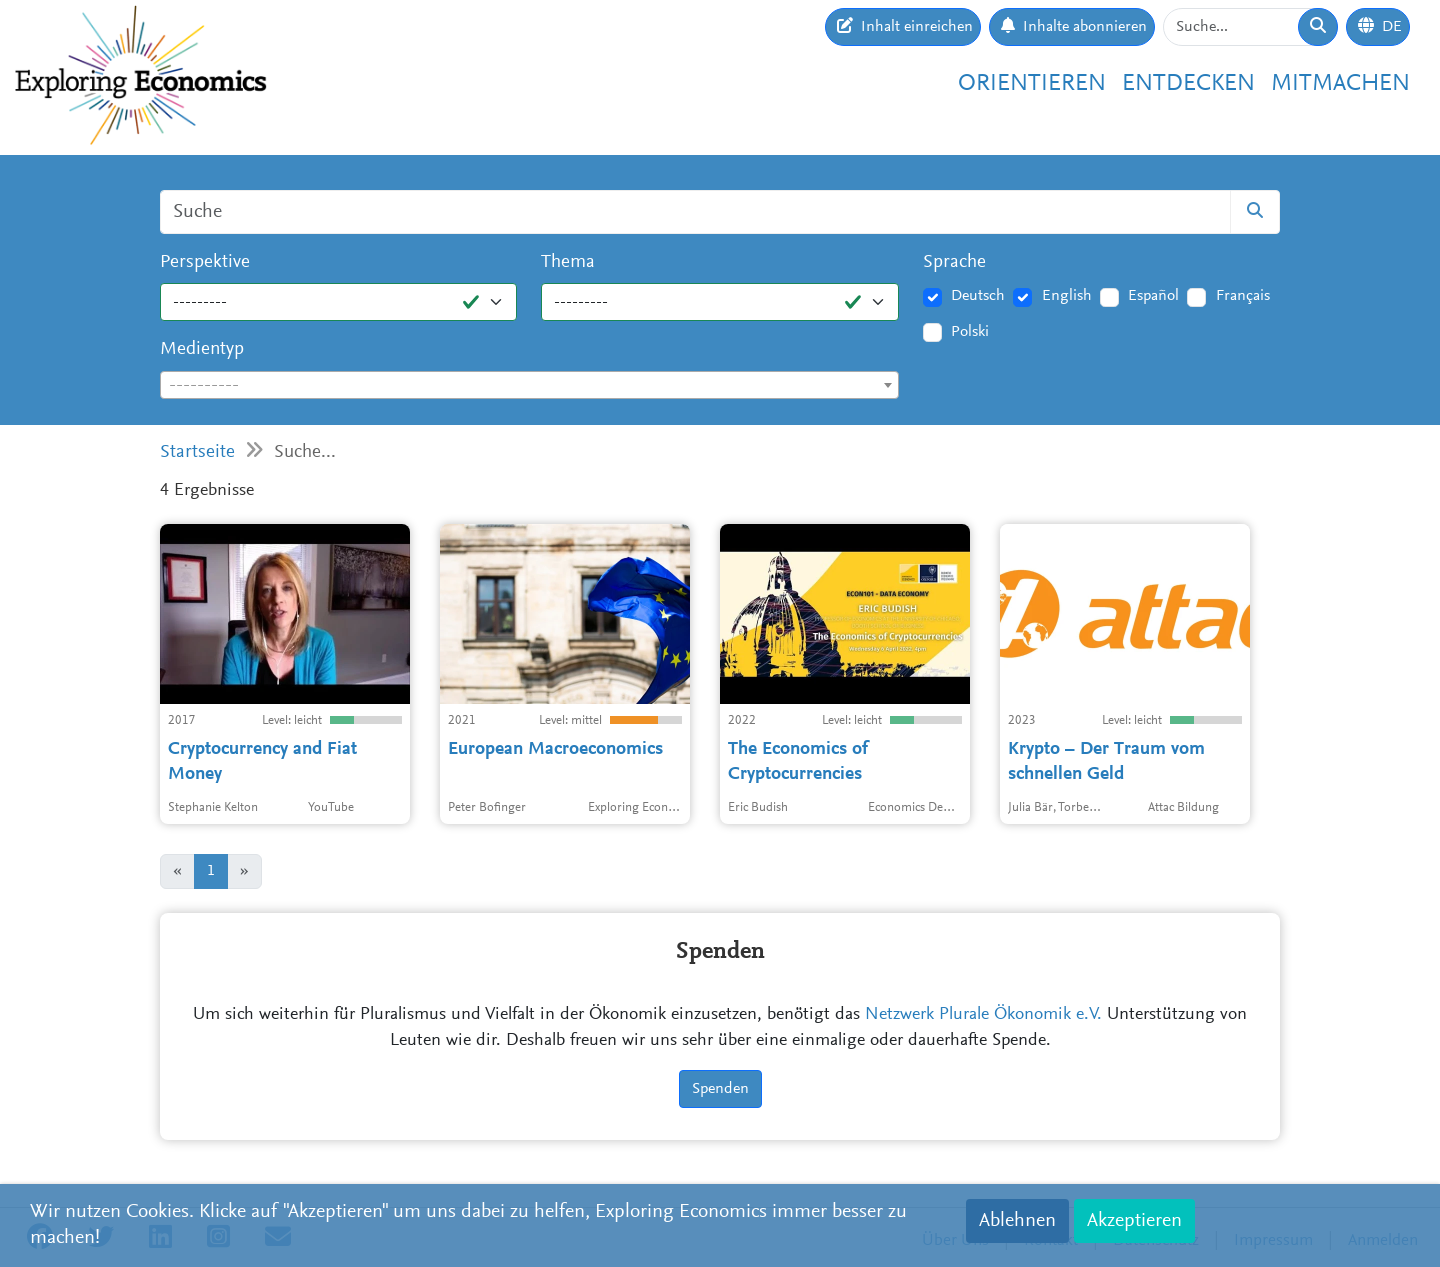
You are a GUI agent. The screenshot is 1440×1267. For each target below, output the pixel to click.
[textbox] (529, 386)
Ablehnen (1017, 1221)
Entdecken (1188, 84)
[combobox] (529, 385)
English (1067, 296)
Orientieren (1032, 84)
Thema (568, 262)
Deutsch (978, 296)
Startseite (197, 452)
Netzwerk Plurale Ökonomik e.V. (983, 1015)
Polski (970, 332)
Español (1153, 296)
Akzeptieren (1134, 1221)
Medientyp (202, 349)
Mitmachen (1340, 84)
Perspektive (205, 262)
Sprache (954, 262)
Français (1243, 296)
